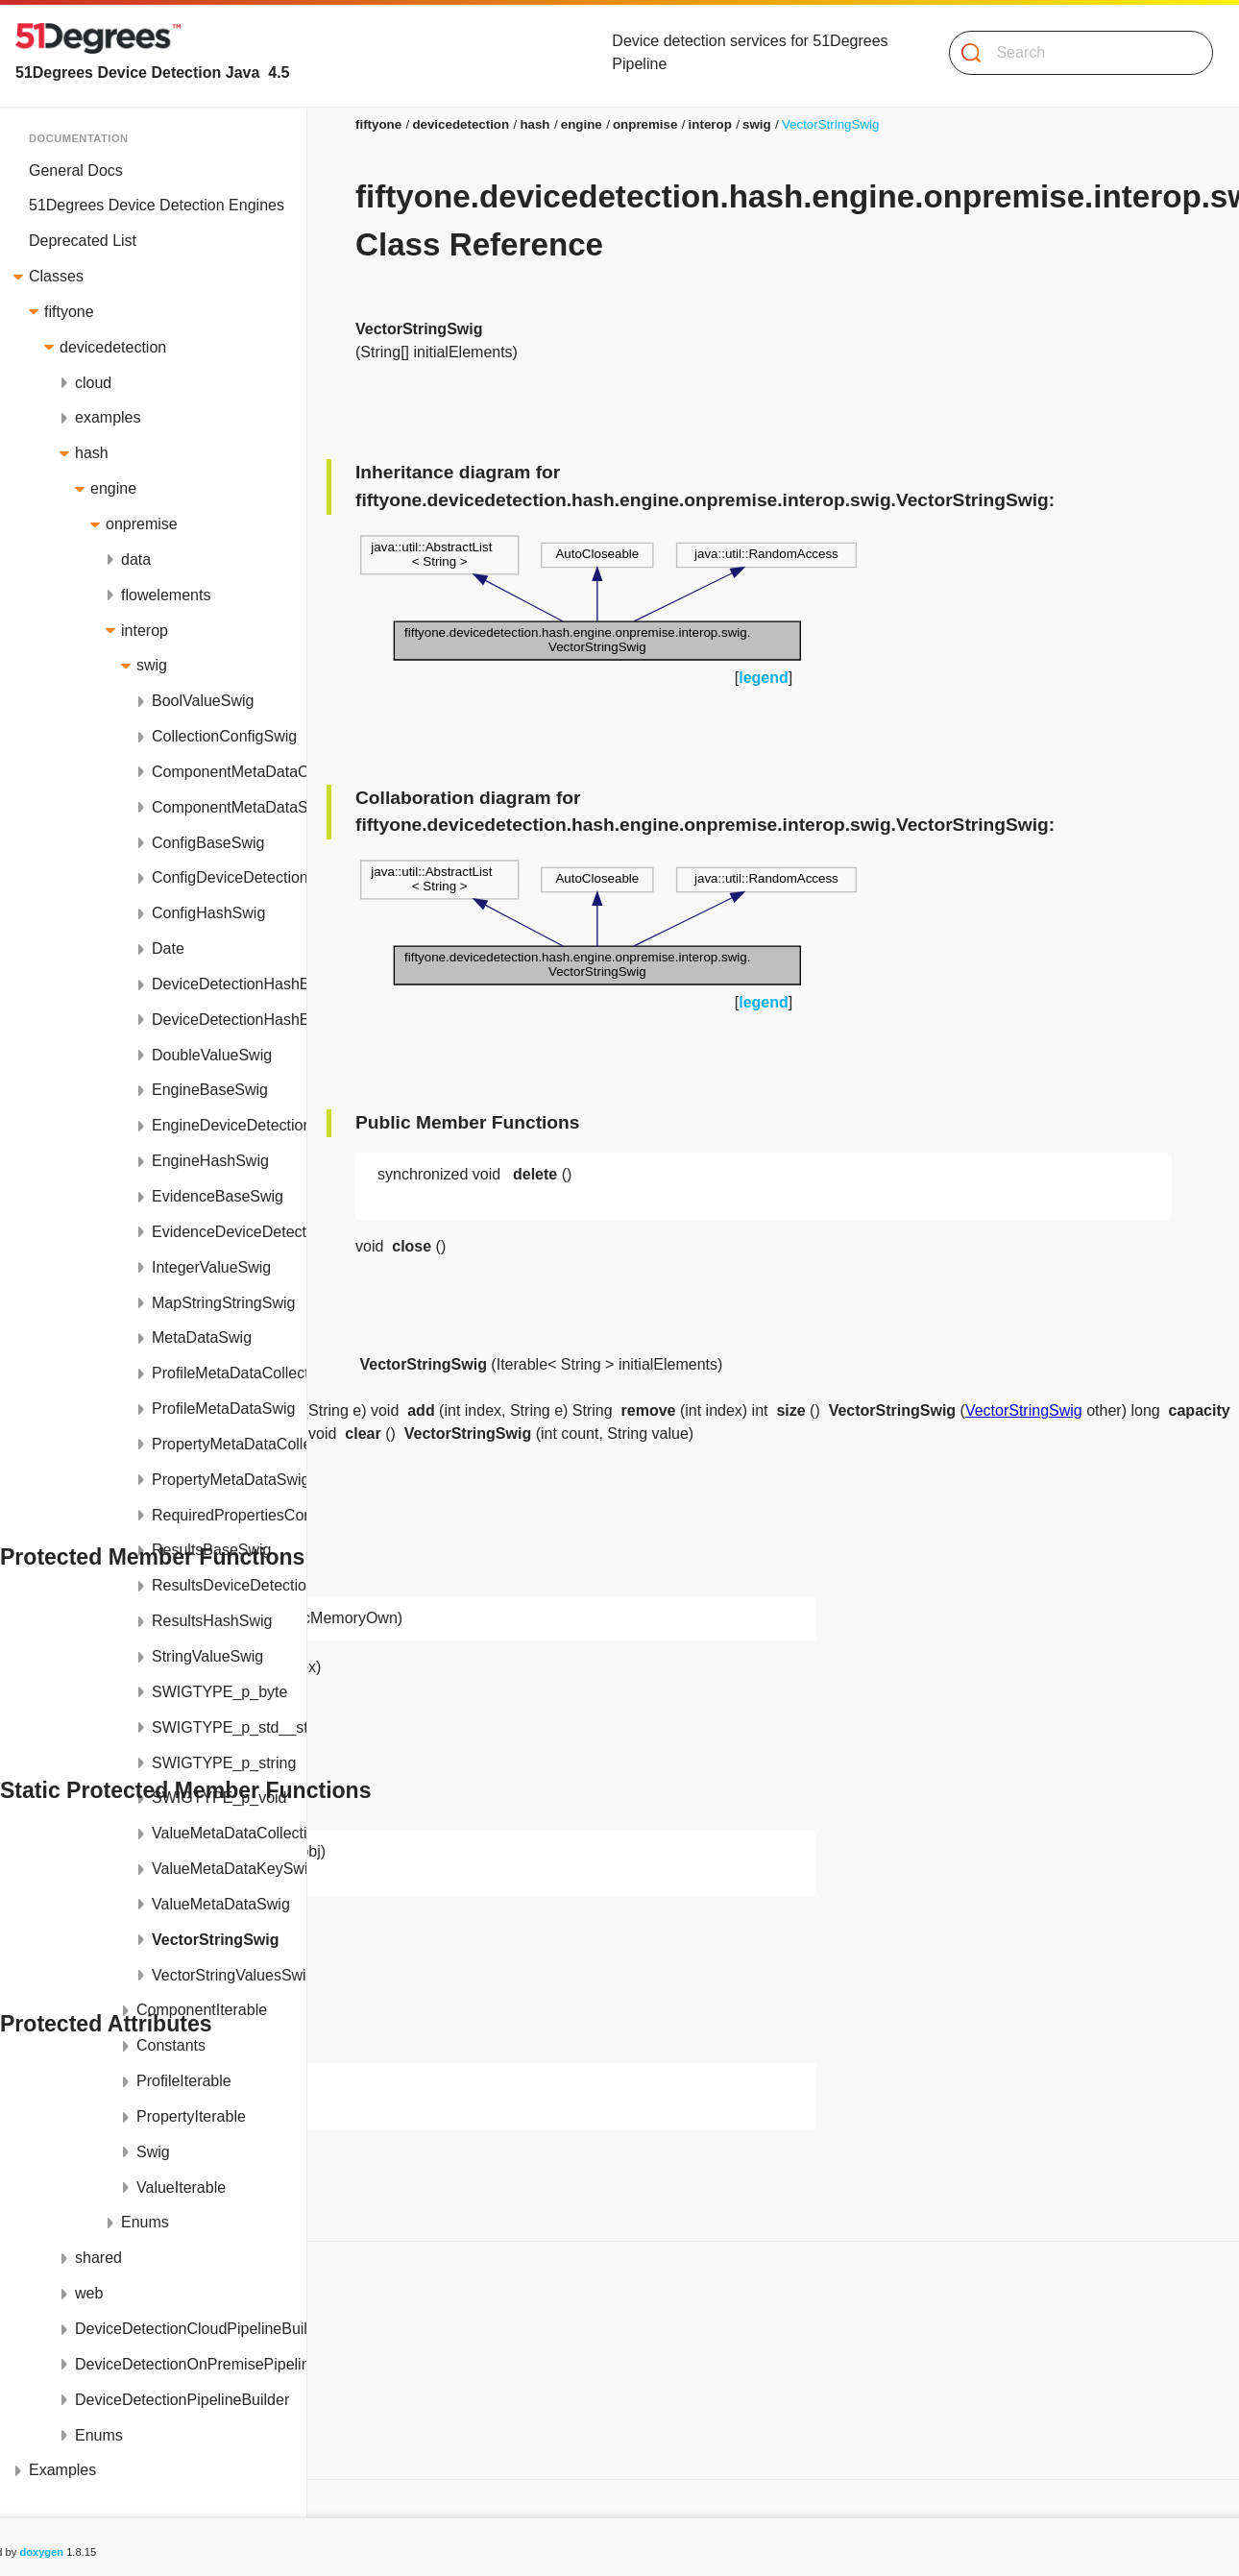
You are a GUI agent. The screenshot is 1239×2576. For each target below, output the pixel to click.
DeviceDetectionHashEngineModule (229, 984)
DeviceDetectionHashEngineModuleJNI (229, 1019)
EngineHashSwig (210, 1161)
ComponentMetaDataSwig (229, 807)
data (136, 559)
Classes (56, 276)
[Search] (1073, 53)
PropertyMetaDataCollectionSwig (229, 1444)
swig (151, 665)
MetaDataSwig (202, 1337)
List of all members (86, 2446)
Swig (153, 2152)
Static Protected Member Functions (142, 2375)
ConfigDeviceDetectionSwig (229, 877)
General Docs (76, 170)
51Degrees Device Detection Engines (156, 205)
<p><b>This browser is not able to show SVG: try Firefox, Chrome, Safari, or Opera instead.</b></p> (608, 598)
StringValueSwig (207, 1656)
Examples (62, 2470)
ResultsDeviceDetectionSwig (229, 1585)
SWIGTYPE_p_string (224, 1763)
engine (113, 488)
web (89, 2293)
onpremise (142, 524)
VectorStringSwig (215, 1940)
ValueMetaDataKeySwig (229, 1868)
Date (168, 948)
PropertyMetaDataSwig (229, 1479)
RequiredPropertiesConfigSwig (229, 1515)
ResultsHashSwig (212, 1621)
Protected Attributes (89, 2410)
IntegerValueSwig (211, 1267)
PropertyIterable (191, 2116)
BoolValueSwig (203, 701)
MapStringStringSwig (223, 1303)
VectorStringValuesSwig (229, 1975)
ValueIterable (181, 2187)
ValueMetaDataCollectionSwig (229, 1833)
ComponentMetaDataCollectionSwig (229, 772)
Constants (171, 2045)
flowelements (165, 595)
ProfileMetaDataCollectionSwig (229, 1373)
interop (144, 630)
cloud (93, 383)
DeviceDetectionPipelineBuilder (182, 2400)
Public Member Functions (109, 2304)
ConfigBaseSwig (208, 843)
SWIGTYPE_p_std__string (229, 1727)
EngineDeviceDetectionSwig (229, 1125)
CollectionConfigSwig (224, 736)
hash (92, 453)
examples (107, 417)
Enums (145, 2222)
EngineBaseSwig (210, 1089)
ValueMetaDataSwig (221, 1904)
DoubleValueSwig (212, 1055)
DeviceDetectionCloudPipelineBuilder (190, 2329)
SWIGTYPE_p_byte (219, 1692)
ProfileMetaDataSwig (223, 1408)
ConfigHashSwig (208, 913)
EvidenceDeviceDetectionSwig (229, 1232)
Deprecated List (82, 240)
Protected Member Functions (120, 2339)
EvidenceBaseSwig (217, 1196)
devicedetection (113, 347)
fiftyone (69, 312)
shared (98, 2257)
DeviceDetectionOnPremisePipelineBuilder (190, 2364)
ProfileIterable (183, 2081)
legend (764, 677)
